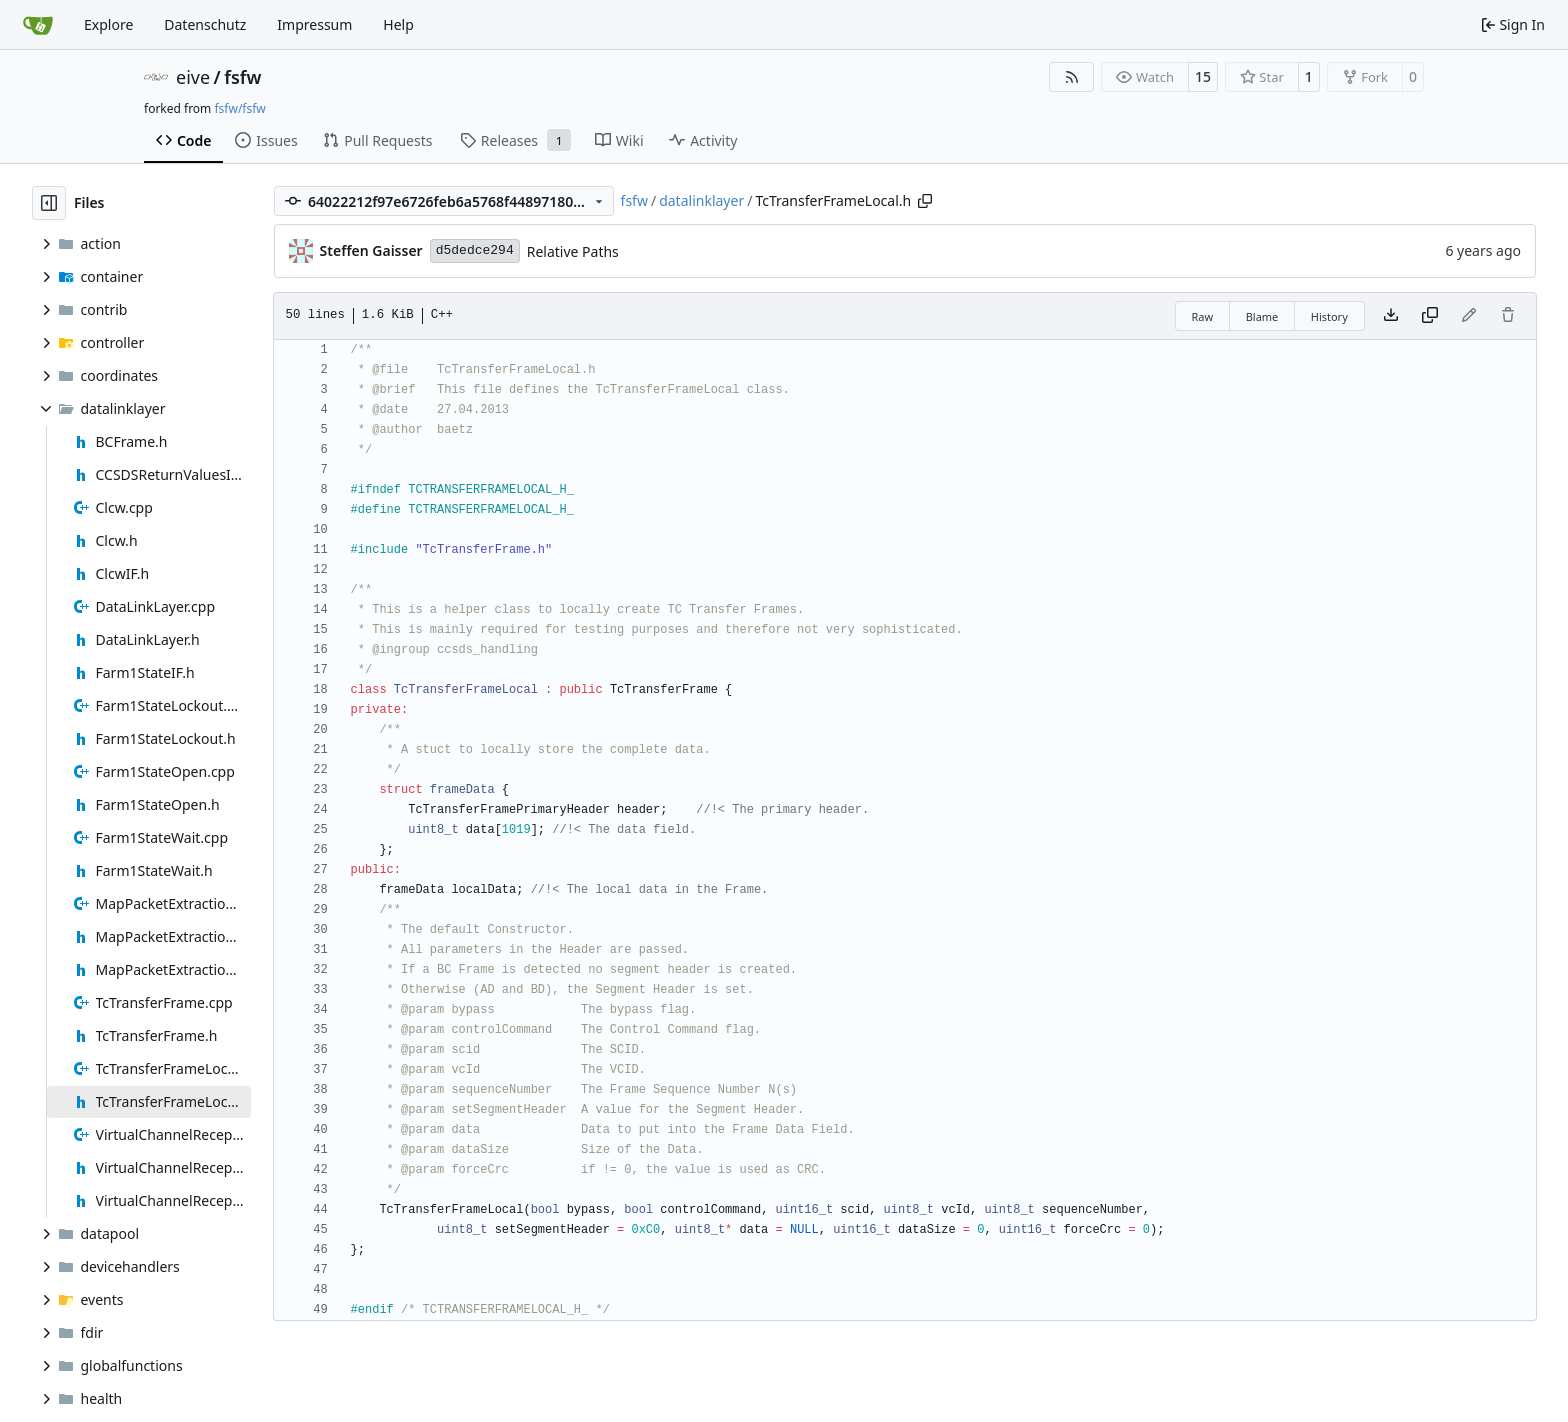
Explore (108, 24)
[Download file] (1391, 316)
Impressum (314, 24)
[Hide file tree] (49, 203)
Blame (1262, 316)
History (1329, 316)
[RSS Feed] (1072, 77)
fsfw (242, 77)
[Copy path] (925, 201)
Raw (1203, 316)
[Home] (38, 25)
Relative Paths (573, 251)
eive (193, 77)
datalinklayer (701, 200)
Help (398, 24)
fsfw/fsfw (239, 108)
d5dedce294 (475, 250)
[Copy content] (1430, 316)
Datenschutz (205, 24)
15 (1203, 76)
